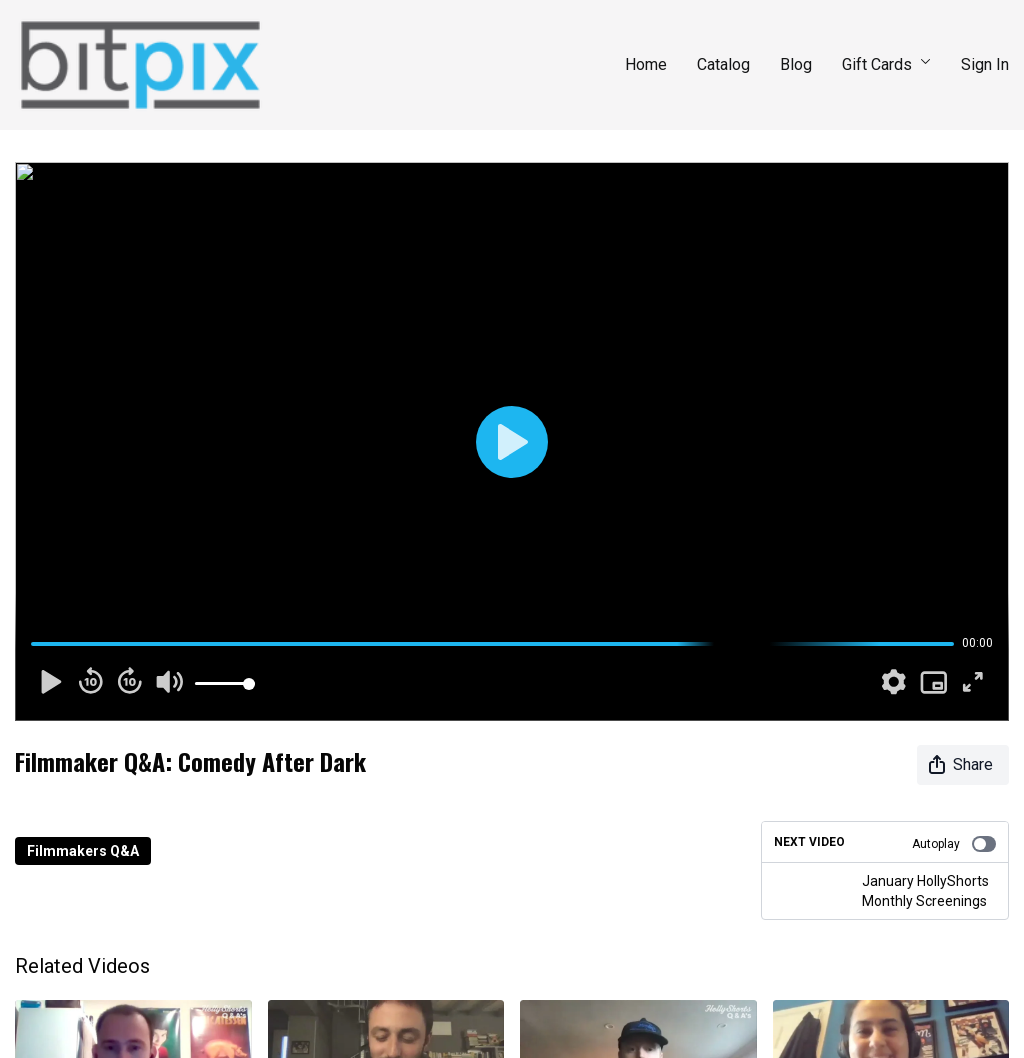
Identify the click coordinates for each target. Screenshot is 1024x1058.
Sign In (985, 64)
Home (646, 64)
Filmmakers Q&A (83, 851)
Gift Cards (886, 64)
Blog (796, 64)
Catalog (723, 64)
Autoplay (954, 844)
